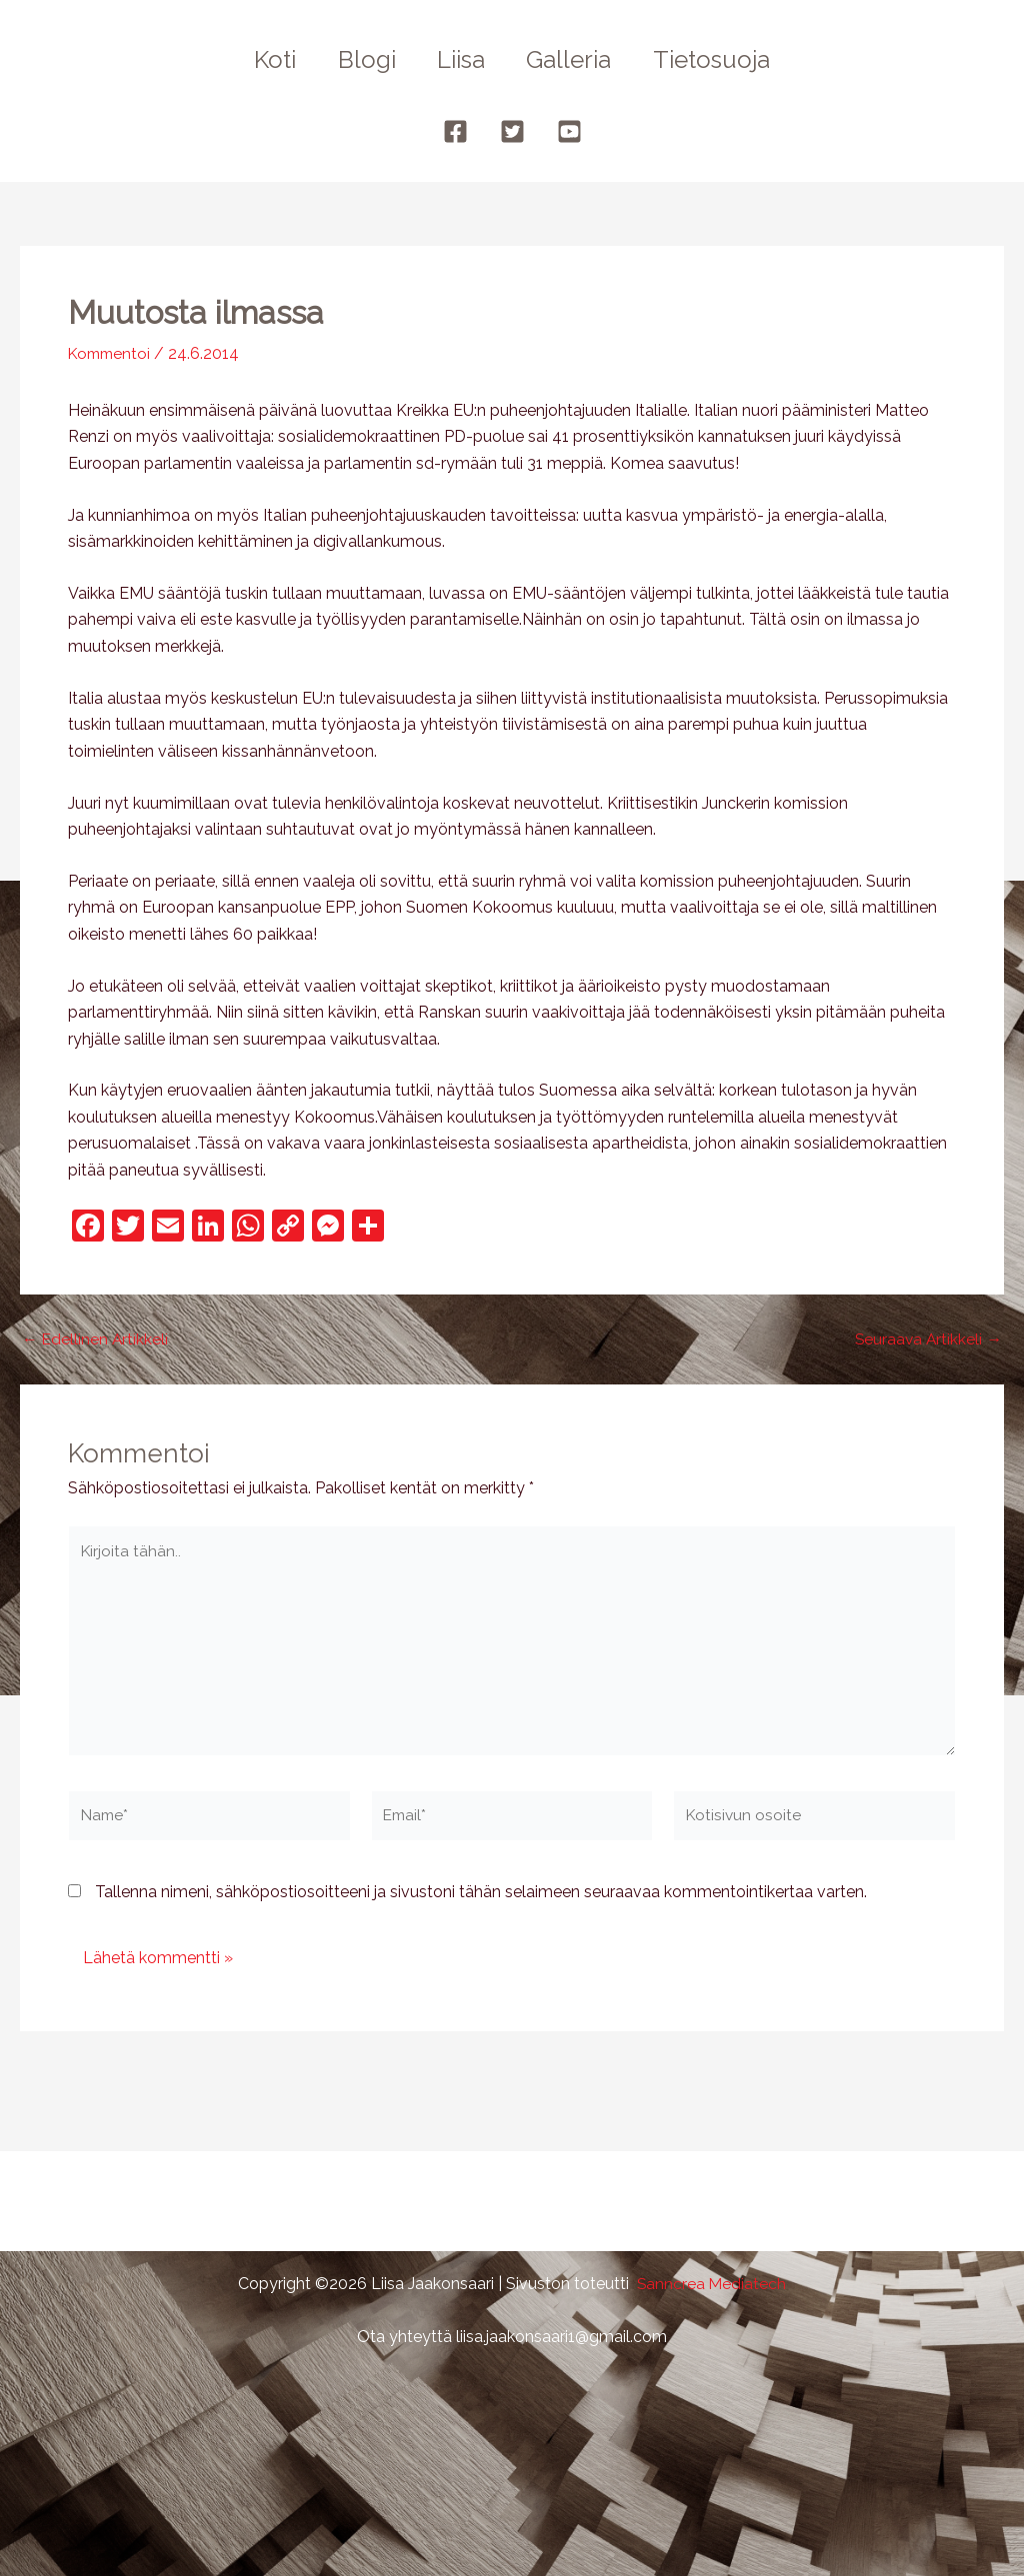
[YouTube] (569, 131)
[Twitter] (512, 131)
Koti (262, 59)
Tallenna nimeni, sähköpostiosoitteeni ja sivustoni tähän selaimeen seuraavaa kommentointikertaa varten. (481, 1899)
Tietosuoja (724, 59)
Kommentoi (112, 353)
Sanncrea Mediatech (711, 2283)
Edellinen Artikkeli (96, 1338)
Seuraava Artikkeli (927, 1338)
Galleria (575, 59)
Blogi (360, 59)
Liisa (461, 59)
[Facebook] (455, 131)
